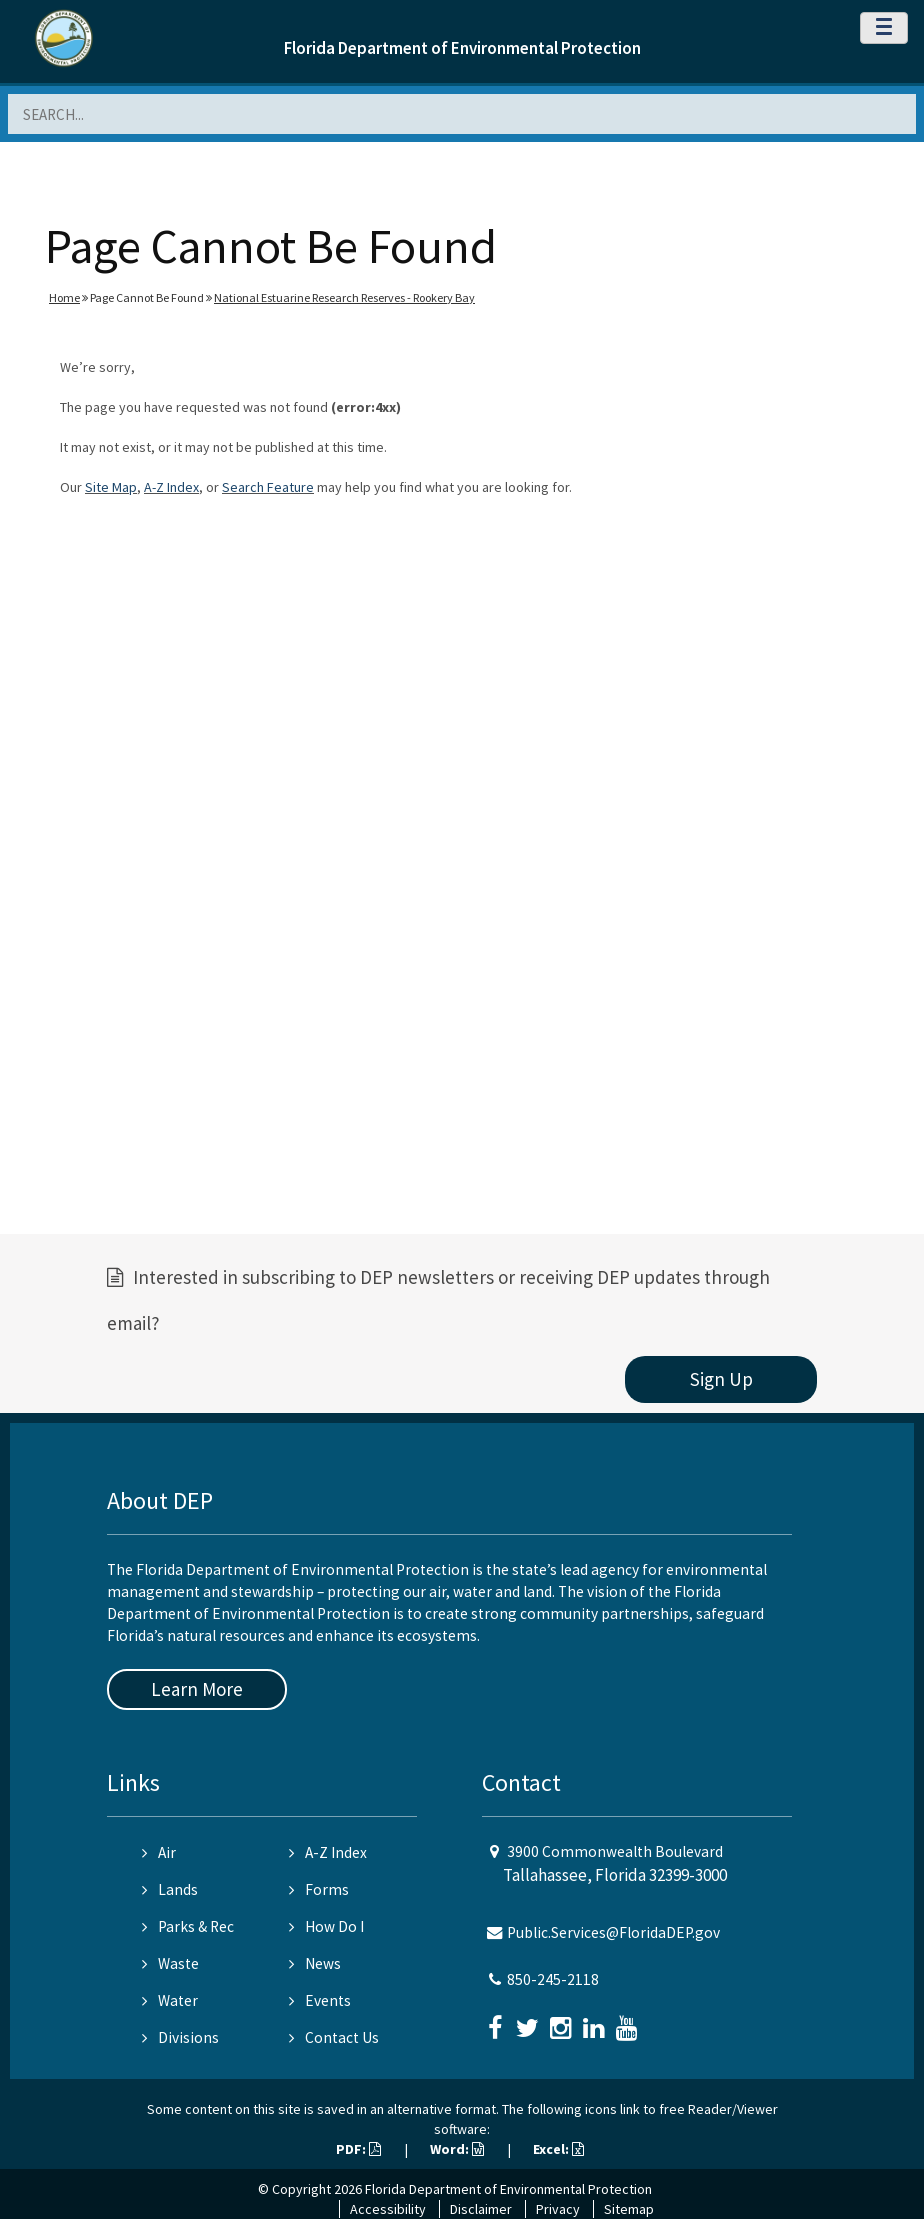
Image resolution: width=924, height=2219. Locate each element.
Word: (457, 2149)
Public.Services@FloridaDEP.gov (613, 1932)
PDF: (358, 2149)
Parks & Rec (188, 1926)
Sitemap (629, 2209)
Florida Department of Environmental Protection (462, 48)
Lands (170, 1889)
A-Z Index (171, 487)
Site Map (111, 487)
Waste (170, 1963)
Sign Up (721, 1379)
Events (320, 2000)
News (315, 1963)
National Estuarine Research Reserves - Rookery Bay (344, 297)
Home (64, 297)
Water (170, 2000)
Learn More (197, 1689)
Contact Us (334, 2037)
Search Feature (268, 487)
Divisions (180, 2037)
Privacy (558, 2209)
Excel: (558, 2149)
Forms (319, 1889)
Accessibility (388, 2209)
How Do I (326, 1926)
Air (159, 1852)
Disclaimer (481, 2209)
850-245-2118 (553, 1979)
